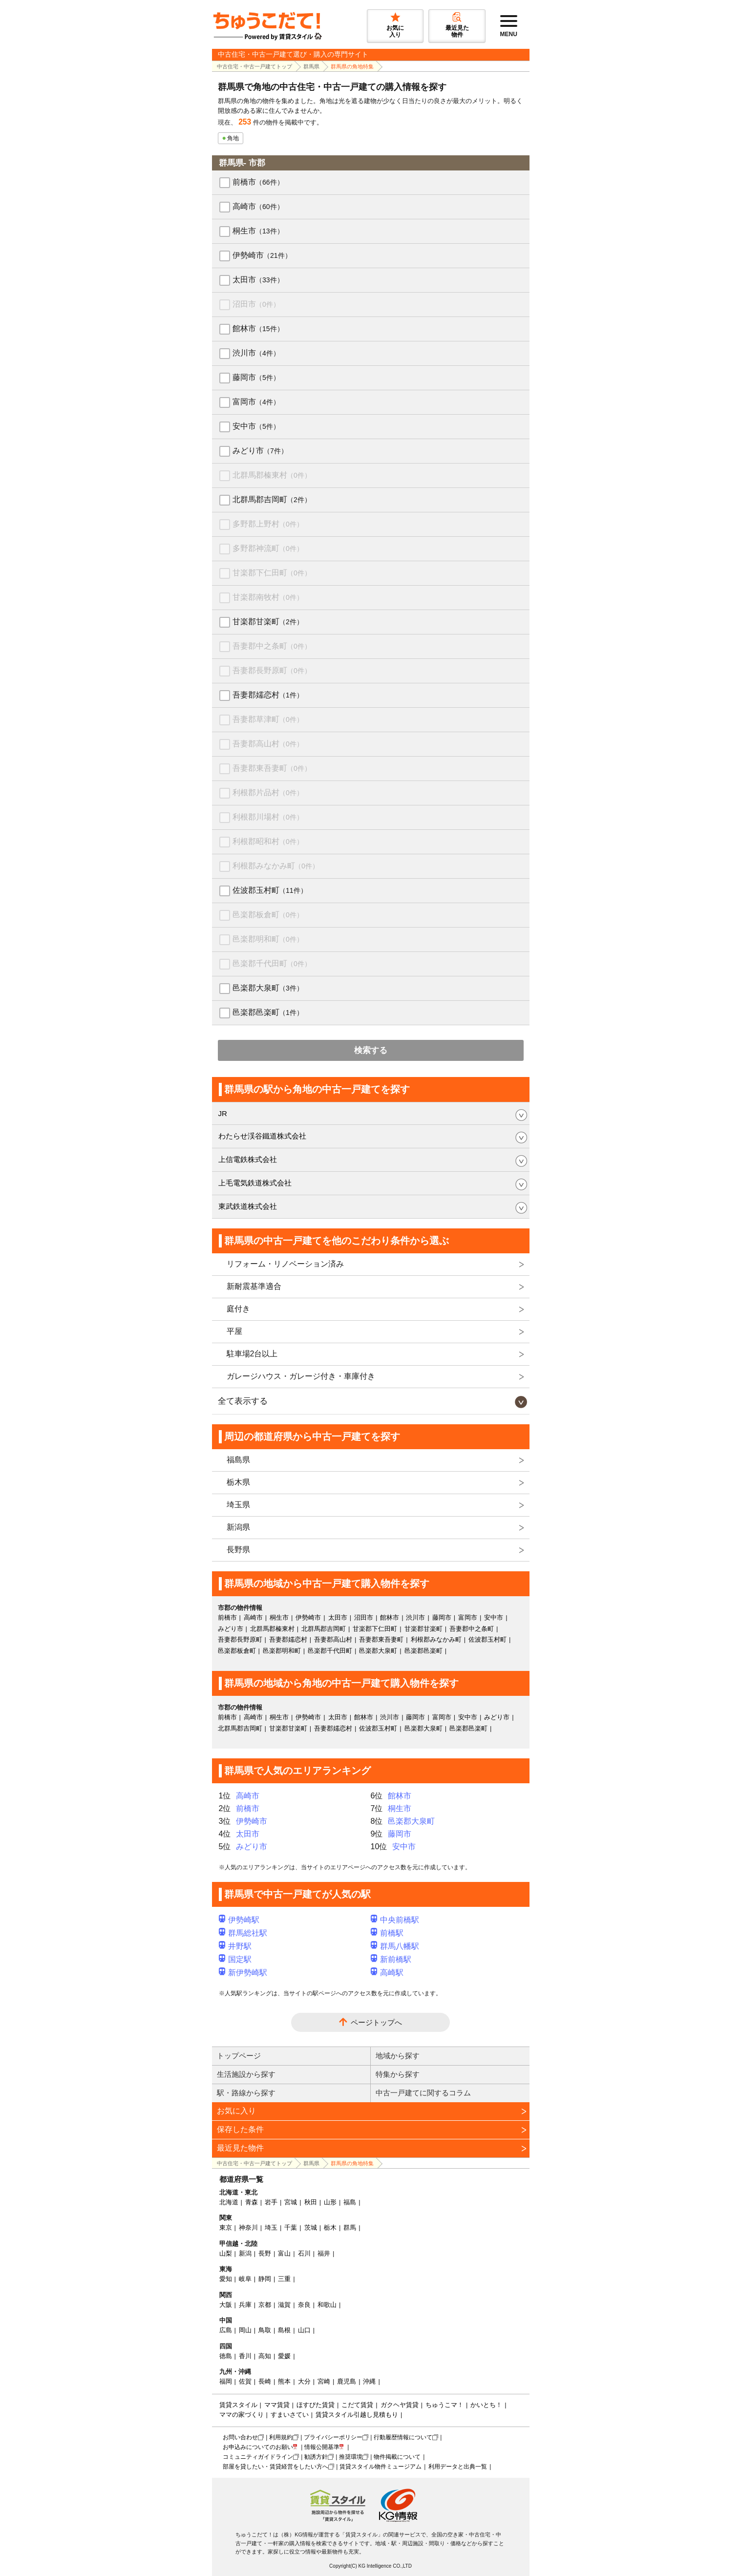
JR (222, 1113)
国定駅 (235, 1959)
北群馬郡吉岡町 (272, 499)
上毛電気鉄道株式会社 (255, 1183)
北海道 (228, 2202)
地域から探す (398, 2055)
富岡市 (256, 402)
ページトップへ (376, 2022)
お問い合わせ (240, 2437)
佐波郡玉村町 (270, 890)
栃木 (330, 2227)
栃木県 (238, 1482)
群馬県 (311, 66)
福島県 (238, 1460)
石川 (304, 2253)
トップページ (239, 2055)
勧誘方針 (316, 2456)
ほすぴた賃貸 (315, 2404)
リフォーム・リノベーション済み (285, 1264)
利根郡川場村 (268, 817)
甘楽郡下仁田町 (272, 573)
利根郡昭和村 (268, 841)
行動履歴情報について (403, 2437)
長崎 (264, 2381)
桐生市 (258, 231)
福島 (349, 2202)
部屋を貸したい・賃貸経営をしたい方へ (275, 2466)
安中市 (256, 426)
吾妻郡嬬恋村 (268, 695)
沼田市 (256, 304)
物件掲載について (397, 2456)
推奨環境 (350, 2456)
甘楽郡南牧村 (268, 597)
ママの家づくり (241, 2414)
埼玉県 (238, 1504)
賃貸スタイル (238, 2404)
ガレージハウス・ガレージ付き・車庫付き (301, 1376)
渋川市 (256, 353)
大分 (304, 2381)
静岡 (264, 2278)
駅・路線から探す (246, 2093)
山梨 (225, 2253)
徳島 (225, 2356)
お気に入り (236, 2111)
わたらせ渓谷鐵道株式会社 (262, 1136)
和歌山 (327, 2304)
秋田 (310, 2202)
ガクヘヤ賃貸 (400, 2404)
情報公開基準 (321, 2447)
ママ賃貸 (277, 2404)
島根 (284, 2330)
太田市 (258, 279)
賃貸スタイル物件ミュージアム (380, 2466)
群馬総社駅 (243, 1933)
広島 (225, 2330)
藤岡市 (256, 377)
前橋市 (258, 182)
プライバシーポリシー (333, 2437)
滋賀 (284, 2304)
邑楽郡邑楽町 (268, 1012)
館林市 (258, 328)
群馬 (349, 2227)
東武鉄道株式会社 (247, 1206)
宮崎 (324, 2381)
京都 (264, 2304)
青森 (251, 2202)
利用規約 (281, 2437)
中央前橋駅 (395, 1920)
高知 (264, 2356)
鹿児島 (346, 2381)
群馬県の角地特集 (352, 66)
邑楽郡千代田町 (272, 963)
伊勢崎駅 (239, 1920)
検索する (370, 1050)
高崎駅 (387, 1972)
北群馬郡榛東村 (272, 475)
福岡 (225, 2381)
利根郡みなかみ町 (276, 866)
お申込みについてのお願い (258, 2447)
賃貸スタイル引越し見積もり (357, 2414)
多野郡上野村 (268, 524)
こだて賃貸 (357, 2404)
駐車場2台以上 (252, 1354)
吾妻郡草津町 (268, 719)
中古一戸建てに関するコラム (423, 2093)
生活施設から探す (246, 2074)
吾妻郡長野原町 (272, 670)
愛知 (225, 2278)
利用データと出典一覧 (457, 2466)
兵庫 (245, 2304)
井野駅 (235, 1946)
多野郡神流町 (268, 548)
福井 (324, 2253)
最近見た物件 (240, 2148)
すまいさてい (290, 2414)
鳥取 (264, 2330)
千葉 (290, 2227)
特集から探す (398, 2074)
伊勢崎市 (262, 255)
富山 (284, 2253)
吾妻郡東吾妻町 (272, 768)
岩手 (271, 2202)
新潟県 (238, 1527)
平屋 (234, 1331)
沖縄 (369, 2381)
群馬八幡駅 (395, 1946)
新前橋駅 (391, 1959)
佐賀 (245, 2381)
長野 (264, 2253)
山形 (330, 2202)
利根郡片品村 (268, 792)
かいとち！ (486, 2404)
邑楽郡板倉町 (268, 914)
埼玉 (271, 2227)
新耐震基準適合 (254, 1286)
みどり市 (260, 450)
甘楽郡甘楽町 (268, 621)
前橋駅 (387, 1933)
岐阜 (245, 2278)
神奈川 (248, 2227)
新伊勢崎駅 (243, 1972)
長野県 (238, 1549)
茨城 (310, 2227)
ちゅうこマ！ (444, 2404)
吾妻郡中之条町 (272, 646)
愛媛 (284, 2356)
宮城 (290, 2202)
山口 (304, 2330)
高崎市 (258, 206)
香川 (245, 2356)
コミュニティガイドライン (258, 2456)
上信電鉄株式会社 (247, 1159)
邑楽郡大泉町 (268, 988)
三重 (284, 2278)
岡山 (245, 2330)
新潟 (245, 2253)
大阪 (225, 2304)
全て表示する (243, 1401)
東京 (225, 2227)
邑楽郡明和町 (268, 939)
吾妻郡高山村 (268, 743)
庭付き (238, 1309)
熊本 (284, 2381)
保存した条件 (240, 2129)
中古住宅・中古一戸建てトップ (254, 66)
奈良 (304, 2304)
